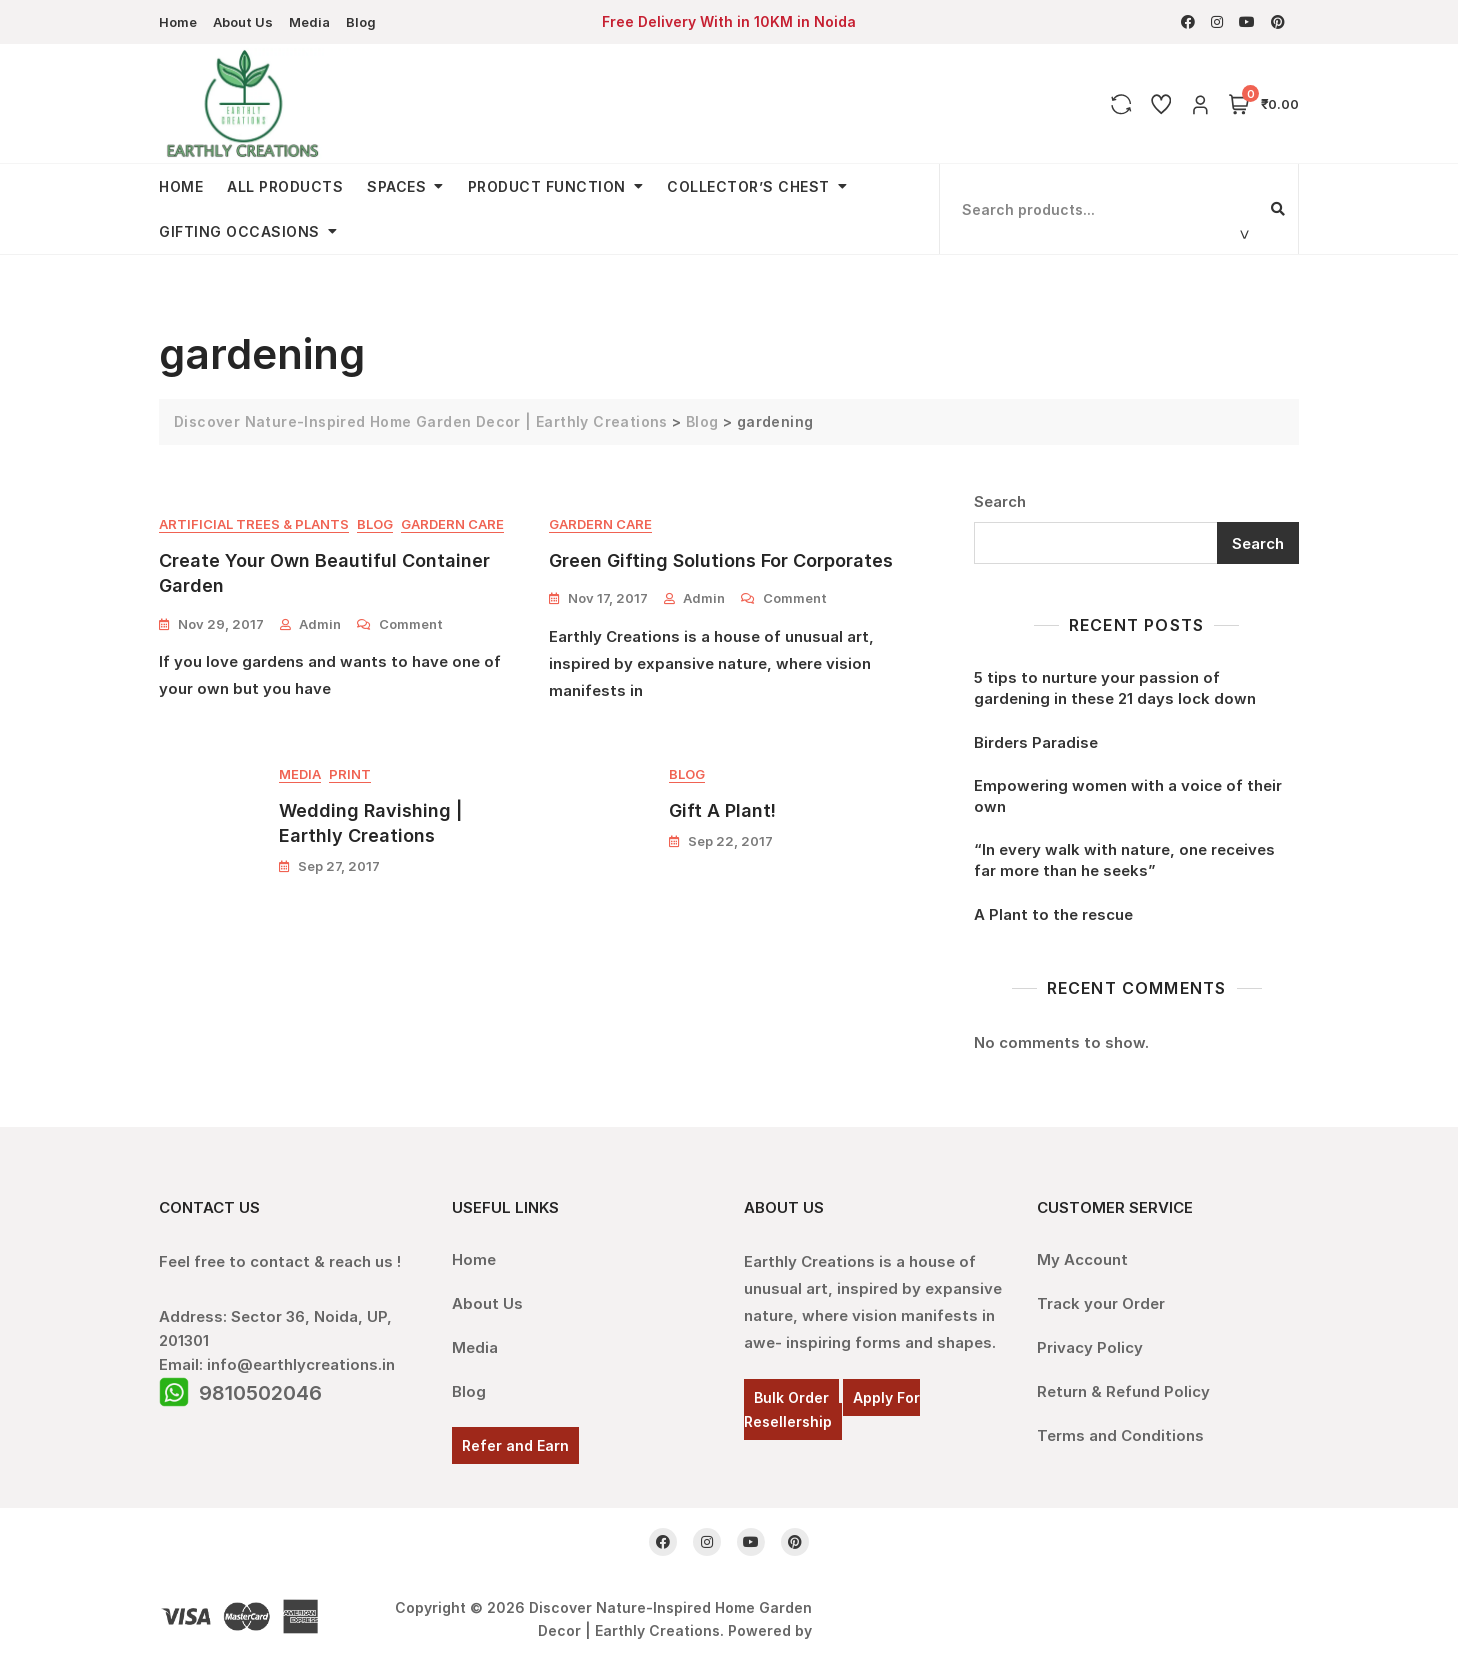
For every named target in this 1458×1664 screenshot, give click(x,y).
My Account (1082, 1259)
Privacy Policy (1090, 1347)
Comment (411, 623)
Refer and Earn (515, 1445)
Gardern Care (452, 524)
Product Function (547, 186)
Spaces (396, 186)
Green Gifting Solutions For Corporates (721, 560)
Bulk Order (791, 1397)
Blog (361, 22)
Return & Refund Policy (1123, 1391)
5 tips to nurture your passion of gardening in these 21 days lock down (1115, 688)
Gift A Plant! (722, 810)
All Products (285, 186)
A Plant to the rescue (1053, 914)
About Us (243, 22)
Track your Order (1101, 1303)
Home (178, 22)
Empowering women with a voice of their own (1128, 796)
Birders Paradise (1036, 742)
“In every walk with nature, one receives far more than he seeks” (1124, 860)
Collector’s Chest (748, 186)
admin (320, 624)
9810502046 (260, 1393)
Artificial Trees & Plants (254, 524)
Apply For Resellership (832, 1409)
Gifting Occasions (239, 231)
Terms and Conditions (1120, 1435)
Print (350, 774)
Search (1000, 501)
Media (309, 22)
